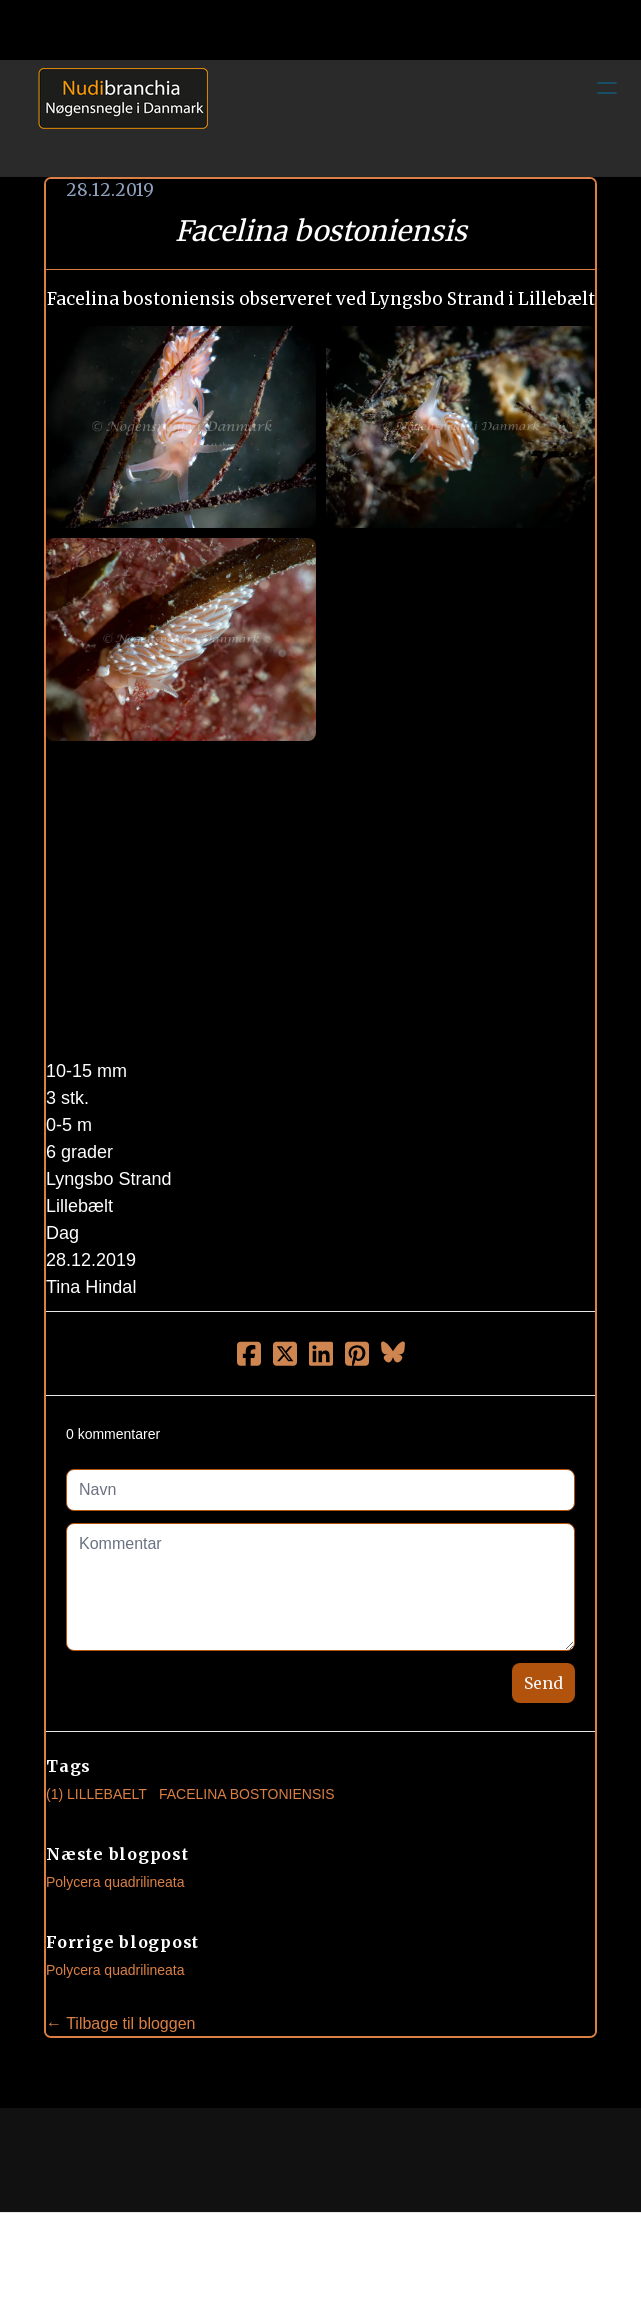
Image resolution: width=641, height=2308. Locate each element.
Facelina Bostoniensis (247, 1794)
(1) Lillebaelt (96, 1794)
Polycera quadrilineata (115, 1882)
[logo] (116, 118)
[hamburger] (607, 88)
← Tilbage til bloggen (120, 2023)
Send (543, 1683)
